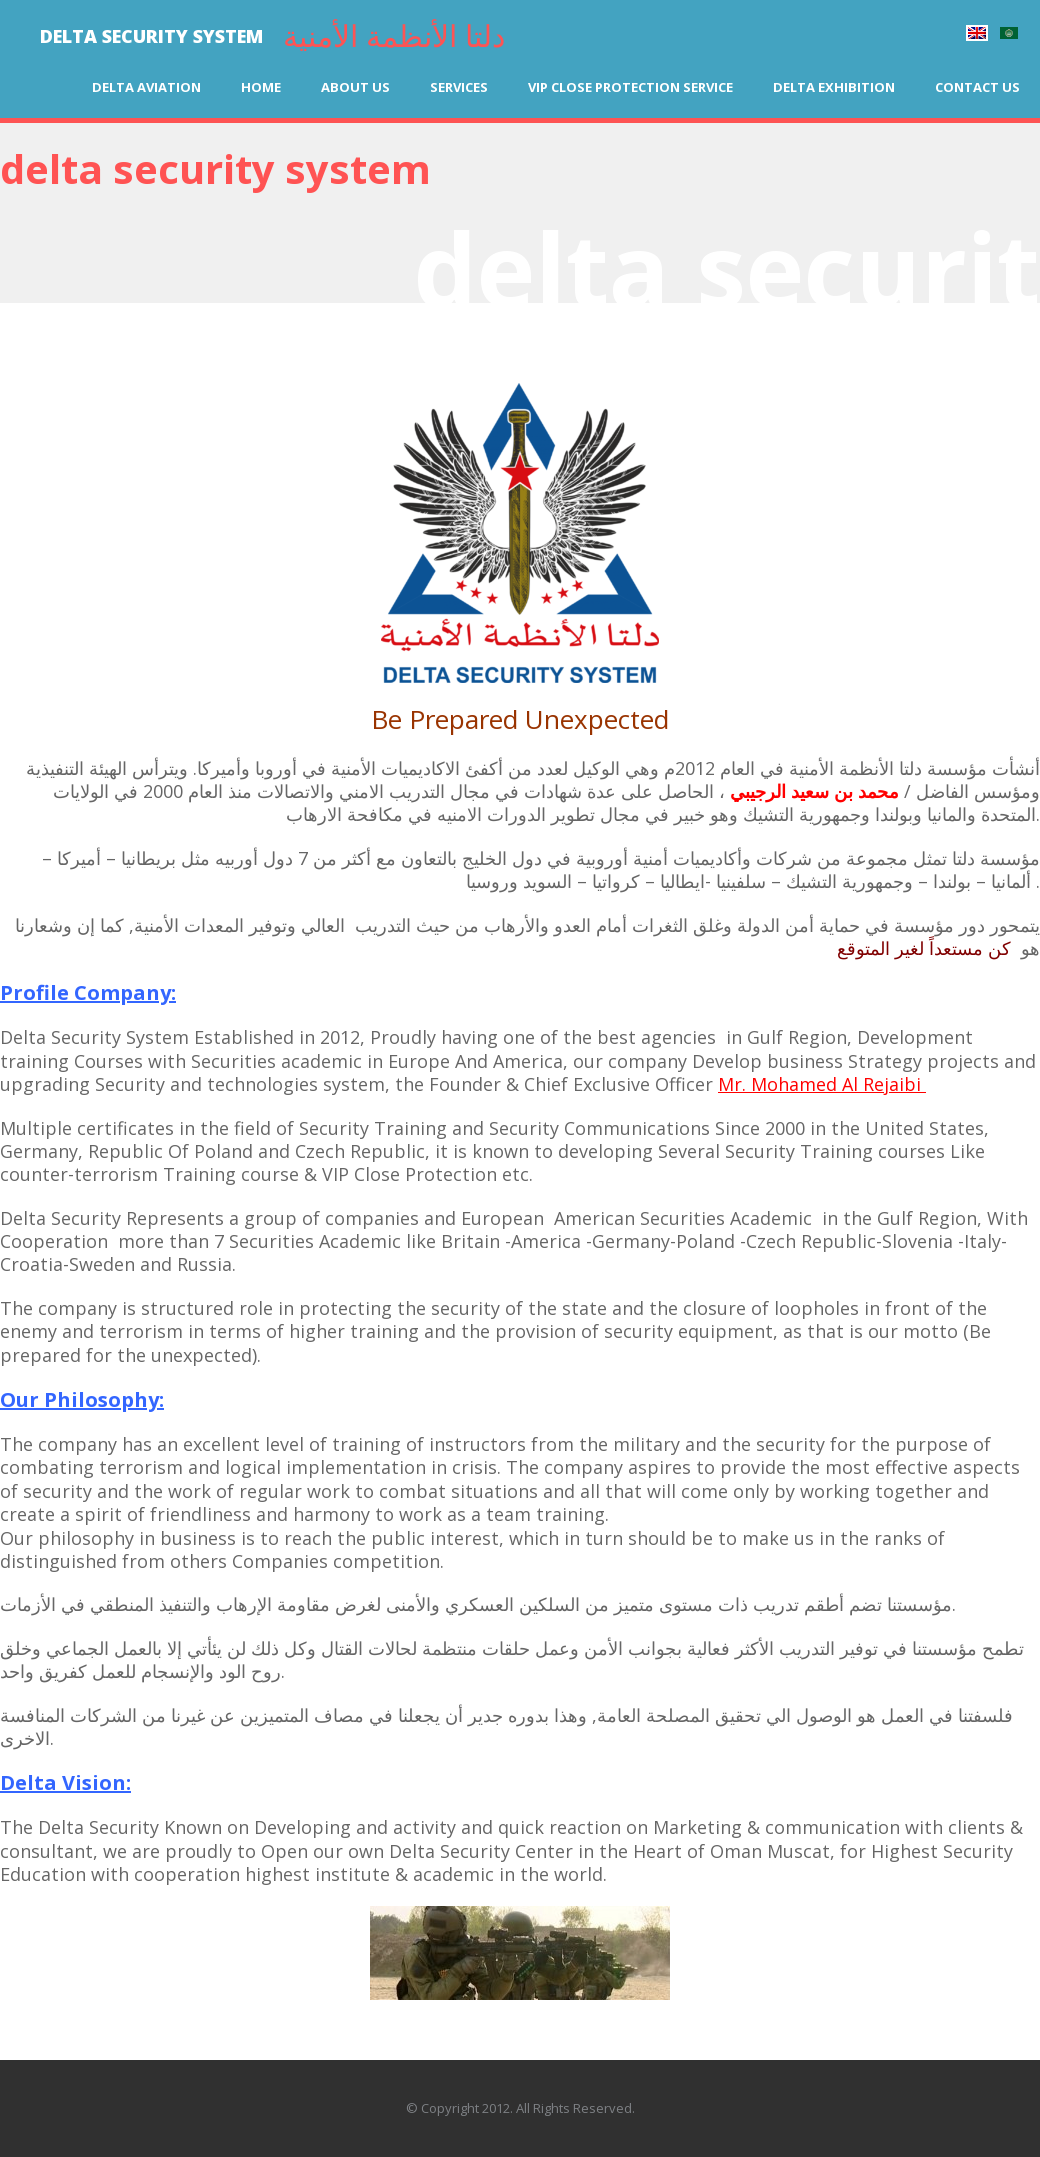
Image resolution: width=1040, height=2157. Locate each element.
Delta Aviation (146, 87)
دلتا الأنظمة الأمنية (394, 35)
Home (261, 87)
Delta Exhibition (834, 87)
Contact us (977, 87)
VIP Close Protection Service (630, 87)
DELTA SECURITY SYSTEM (151, 36)
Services (459, 87)
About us (355, 87)
